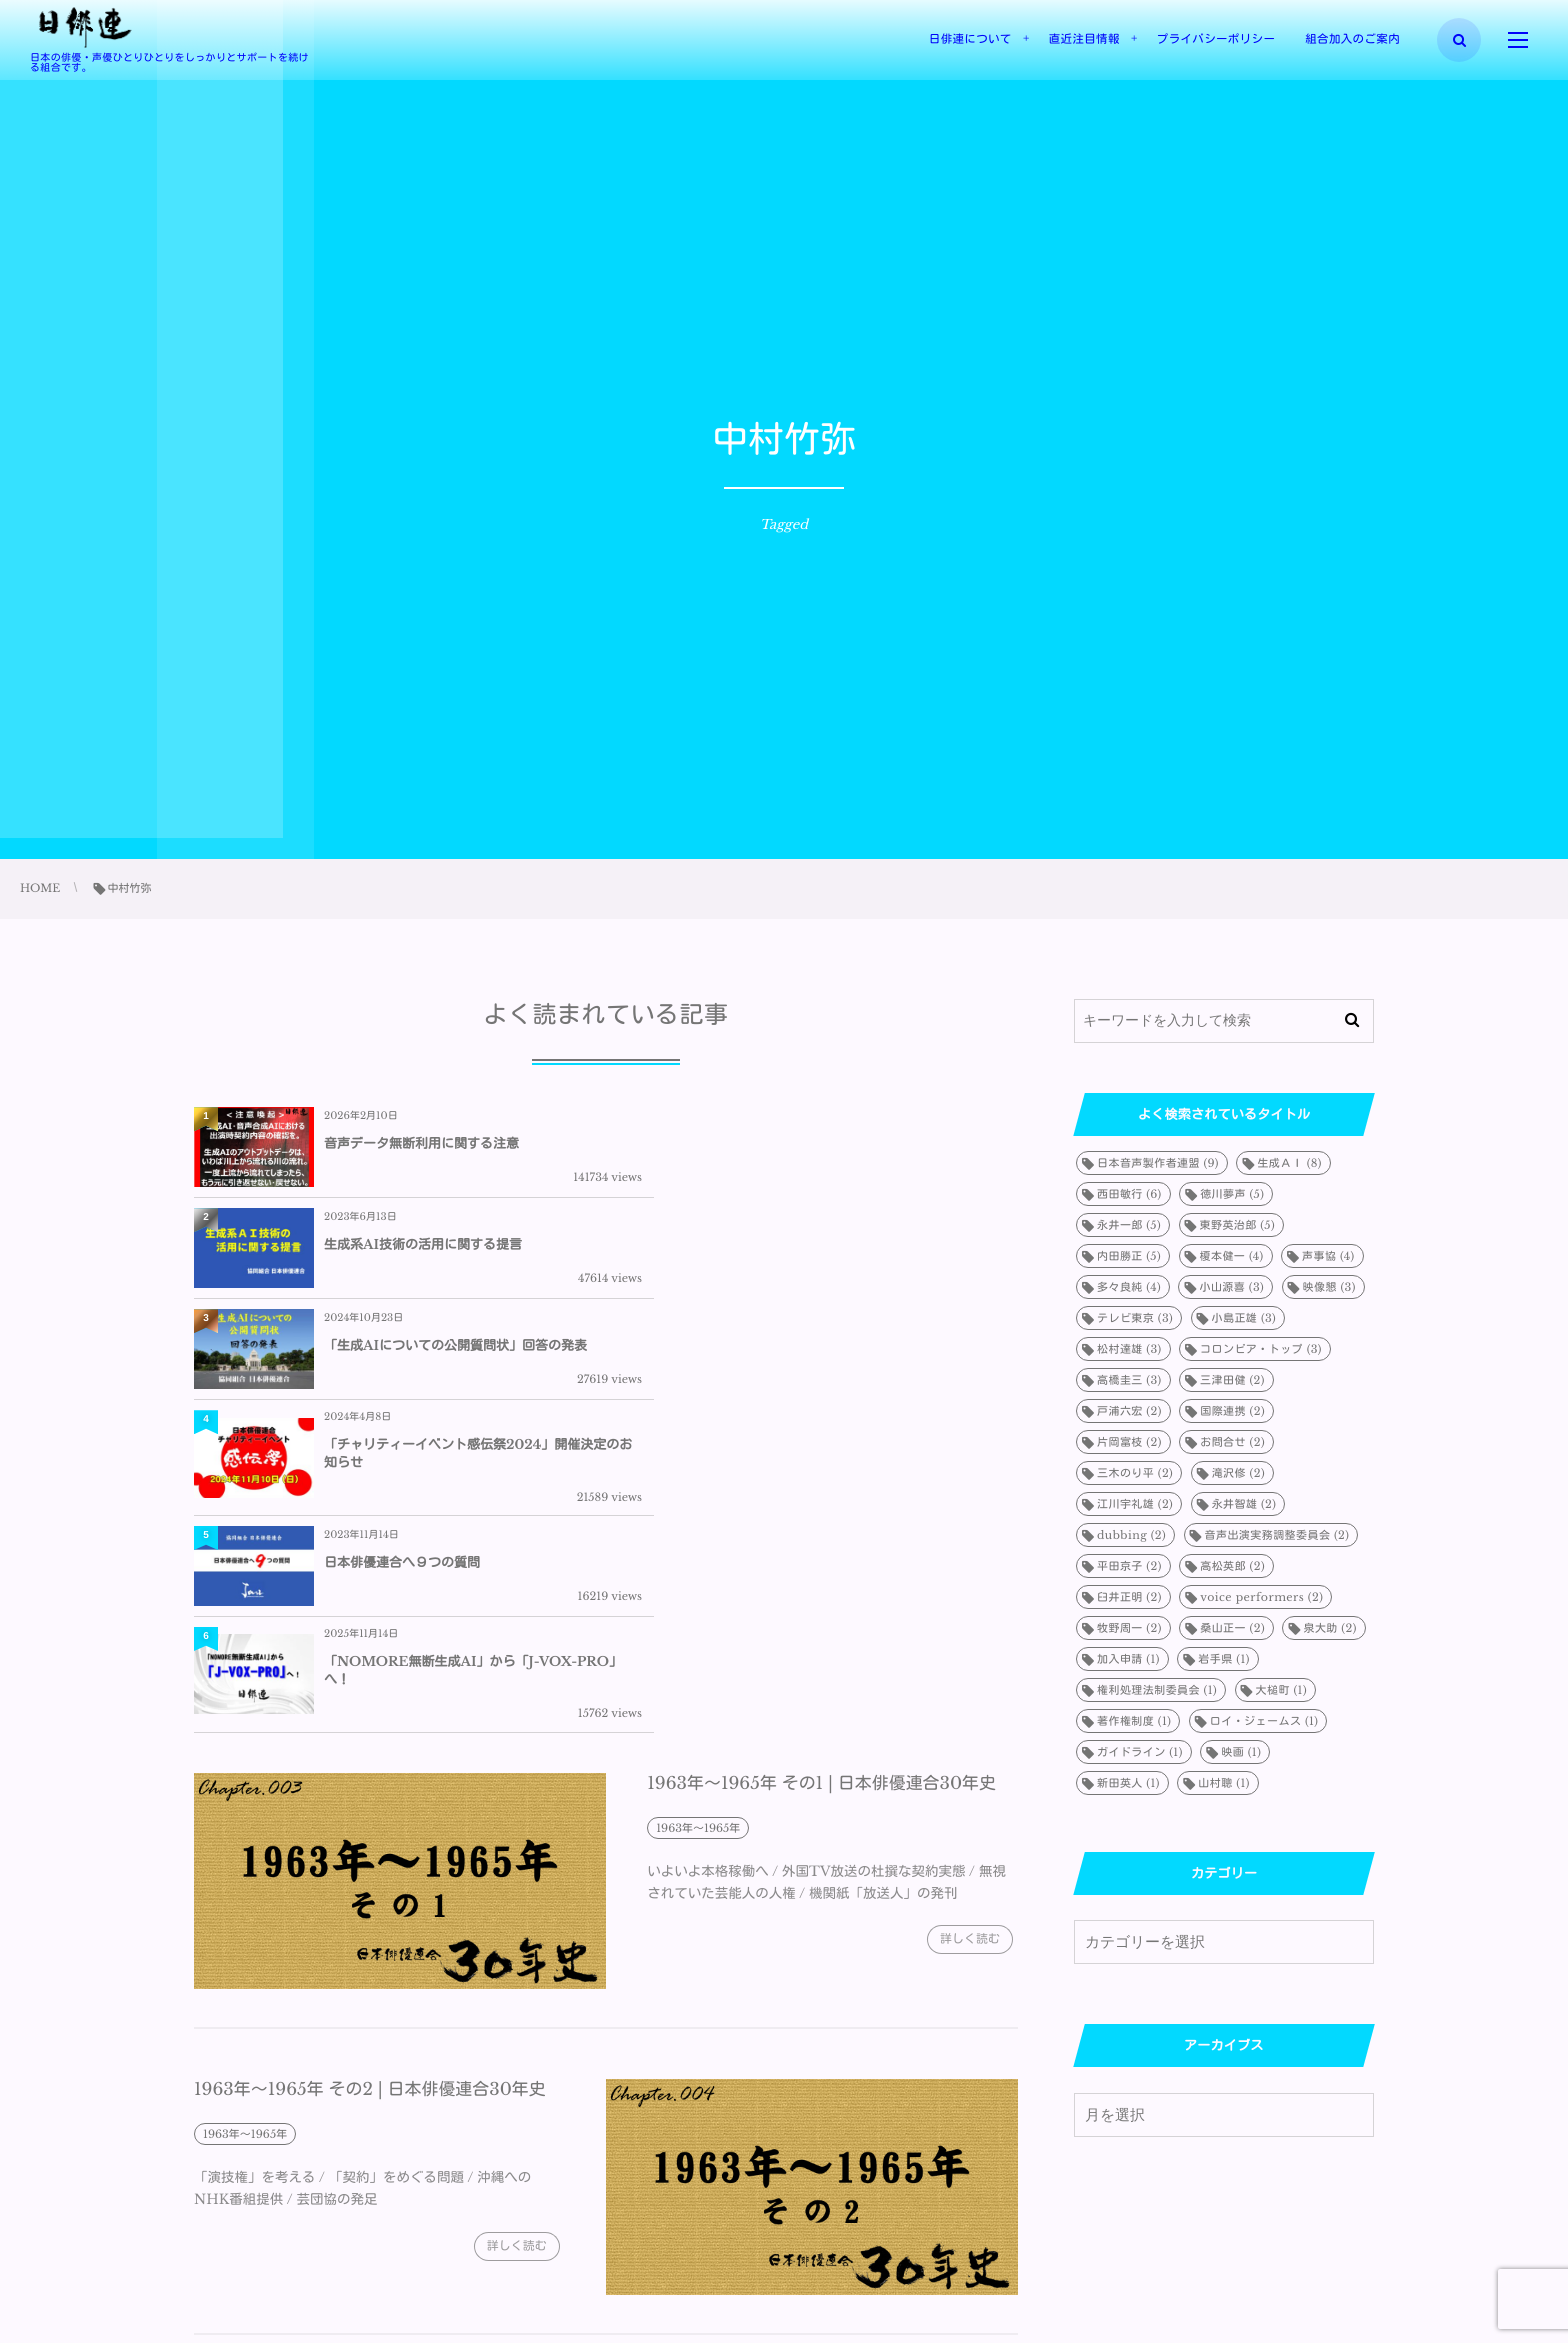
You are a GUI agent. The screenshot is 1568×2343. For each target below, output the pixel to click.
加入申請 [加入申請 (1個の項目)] (1128, 1659)
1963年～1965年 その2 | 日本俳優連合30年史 (370, 1799)
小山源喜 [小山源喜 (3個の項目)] (1231, 1287)
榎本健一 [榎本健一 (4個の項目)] (1232, 1256)
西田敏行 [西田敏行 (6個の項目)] (1129, 1194)
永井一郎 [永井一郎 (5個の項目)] (1129, 1225)
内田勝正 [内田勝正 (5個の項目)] (1129, 1256)
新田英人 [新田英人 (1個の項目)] (1128, 1783)
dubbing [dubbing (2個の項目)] (1131, 1535)
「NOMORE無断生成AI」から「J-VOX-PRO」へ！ (862, 1367)
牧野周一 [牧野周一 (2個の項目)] (1129, 1628)
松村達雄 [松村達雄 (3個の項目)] (1129, 1349)
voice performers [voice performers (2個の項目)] (1261, 1597)
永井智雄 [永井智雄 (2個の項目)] (1244, 1504)
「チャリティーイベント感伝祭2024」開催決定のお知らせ (864, 1251)
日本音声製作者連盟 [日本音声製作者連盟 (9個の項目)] (1158, 1163)
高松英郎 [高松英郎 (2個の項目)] (1232, 1566)
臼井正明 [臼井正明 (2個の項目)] (1129, 1597)
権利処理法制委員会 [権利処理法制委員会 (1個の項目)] (1157, 1690)
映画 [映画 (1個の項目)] (1241, 1752)
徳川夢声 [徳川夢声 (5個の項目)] (1232, 1194)
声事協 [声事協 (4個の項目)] (1328, 1256)
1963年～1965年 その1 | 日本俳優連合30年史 (822, 1492)
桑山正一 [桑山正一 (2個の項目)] (1232, 1628)
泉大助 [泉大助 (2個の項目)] (1329, 1628)
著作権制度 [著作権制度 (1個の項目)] (1134, 1721)
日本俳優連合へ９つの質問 (402, 1367)
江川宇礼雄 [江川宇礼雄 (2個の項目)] (1135, 1504)
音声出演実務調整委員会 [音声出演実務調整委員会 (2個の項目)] (1277, 1535)
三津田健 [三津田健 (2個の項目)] (1232, 1380)
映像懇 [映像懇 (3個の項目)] (1329, 1287)
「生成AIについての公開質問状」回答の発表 (455, 1251)
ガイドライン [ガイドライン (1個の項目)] (1140, 1752)
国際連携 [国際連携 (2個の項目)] (1232, 1411)
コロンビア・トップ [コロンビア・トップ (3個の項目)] (1261, 1349)
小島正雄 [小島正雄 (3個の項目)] (1244, 1318)
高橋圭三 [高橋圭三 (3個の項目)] (1129, 1380)
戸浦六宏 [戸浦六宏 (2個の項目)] (1129, 1411)
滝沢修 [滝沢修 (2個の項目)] (1238, 1473)
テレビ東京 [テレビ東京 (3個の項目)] (1135, 1318)
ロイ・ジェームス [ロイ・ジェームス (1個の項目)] (1264, 1721)
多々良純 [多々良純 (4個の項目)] (1129, 1287)
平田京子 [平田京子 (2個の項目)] (1129, 1566)
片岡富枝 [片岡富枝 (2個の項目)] (1129, 1442)
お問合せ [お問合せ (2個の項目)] (1232, 1442)
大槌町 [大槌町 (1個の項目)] (1281, 1690)
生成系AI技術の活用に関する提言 (835, 1143)
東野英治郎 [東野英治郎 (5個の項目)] (1238, 1225)
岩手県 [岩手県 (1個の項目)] (1223, 1659)
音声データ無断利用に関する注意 (421, 1143)
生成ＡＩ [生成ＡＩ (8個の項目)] (1289, 1163)
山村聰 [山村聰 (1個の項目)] (1223, 1783)
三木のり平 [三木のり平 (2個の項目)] (1135, 1473)
